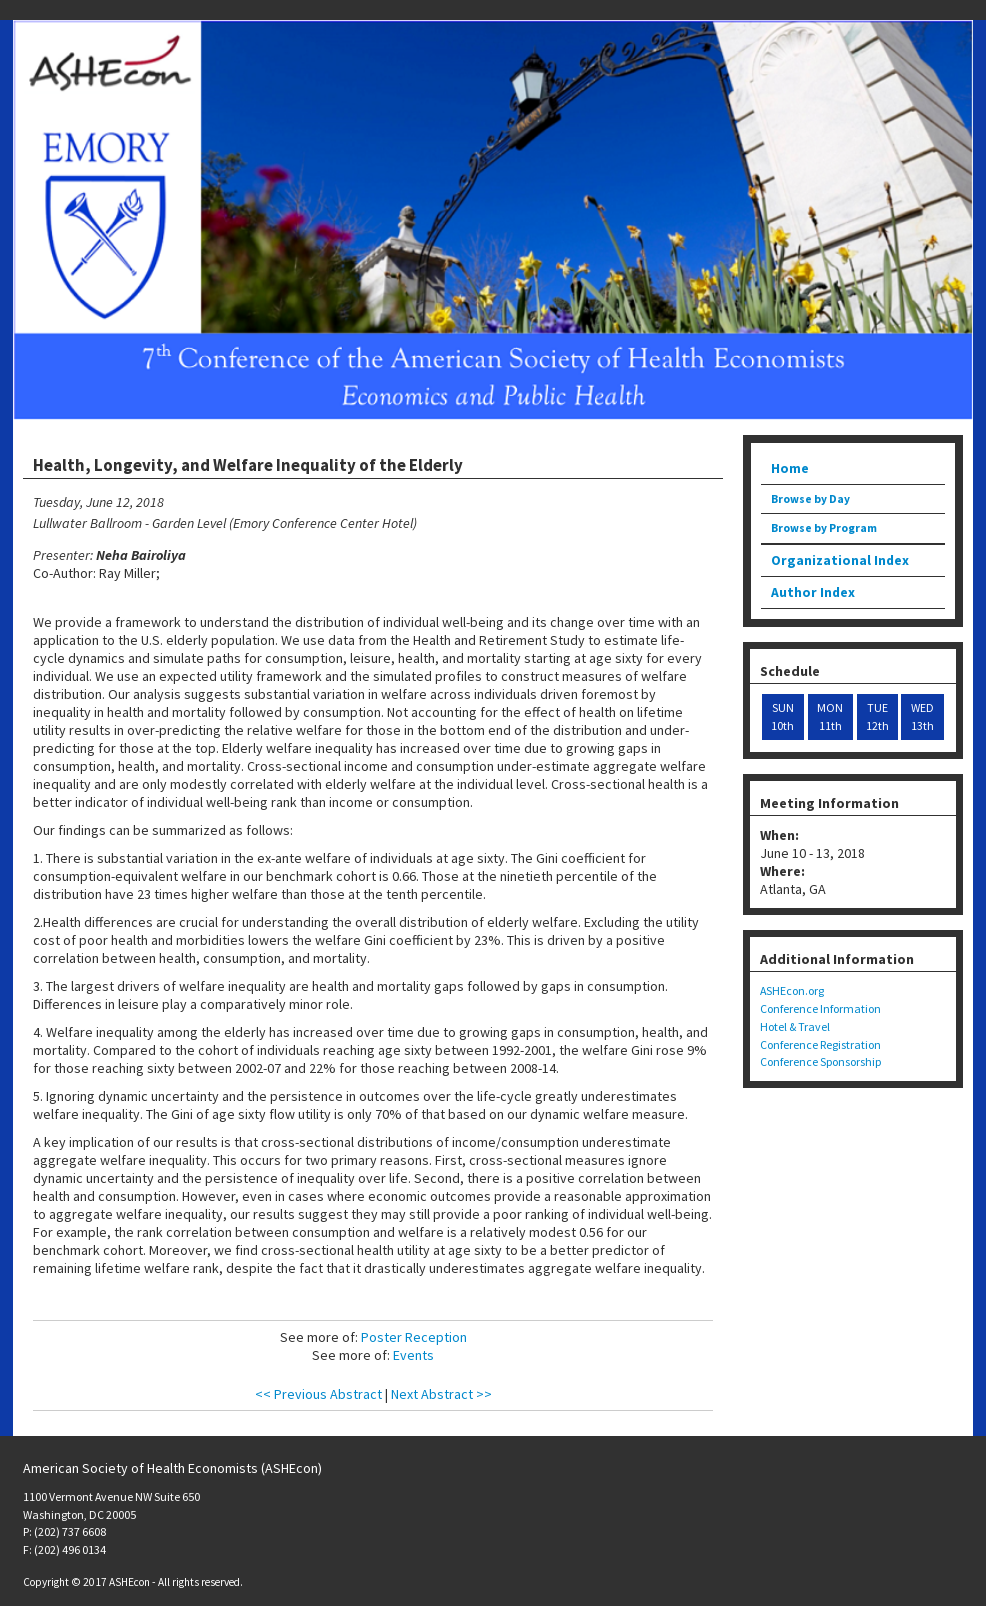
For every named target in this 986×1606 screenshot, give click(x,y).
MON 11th (830, 716)
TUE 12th (877, 716)
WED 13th (922, 716)
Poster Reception (414, 1337)
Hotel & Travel (795, 1026)
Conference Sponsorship (820, 1061)
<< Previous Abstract (318, 1394)
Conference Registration (820, 1044)
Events (413, 1355)
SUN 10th (782, 716)
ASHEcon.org (792, 990)
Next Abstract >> (441, 1394)
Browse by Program (824, 528)
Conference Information (820, 1008)
